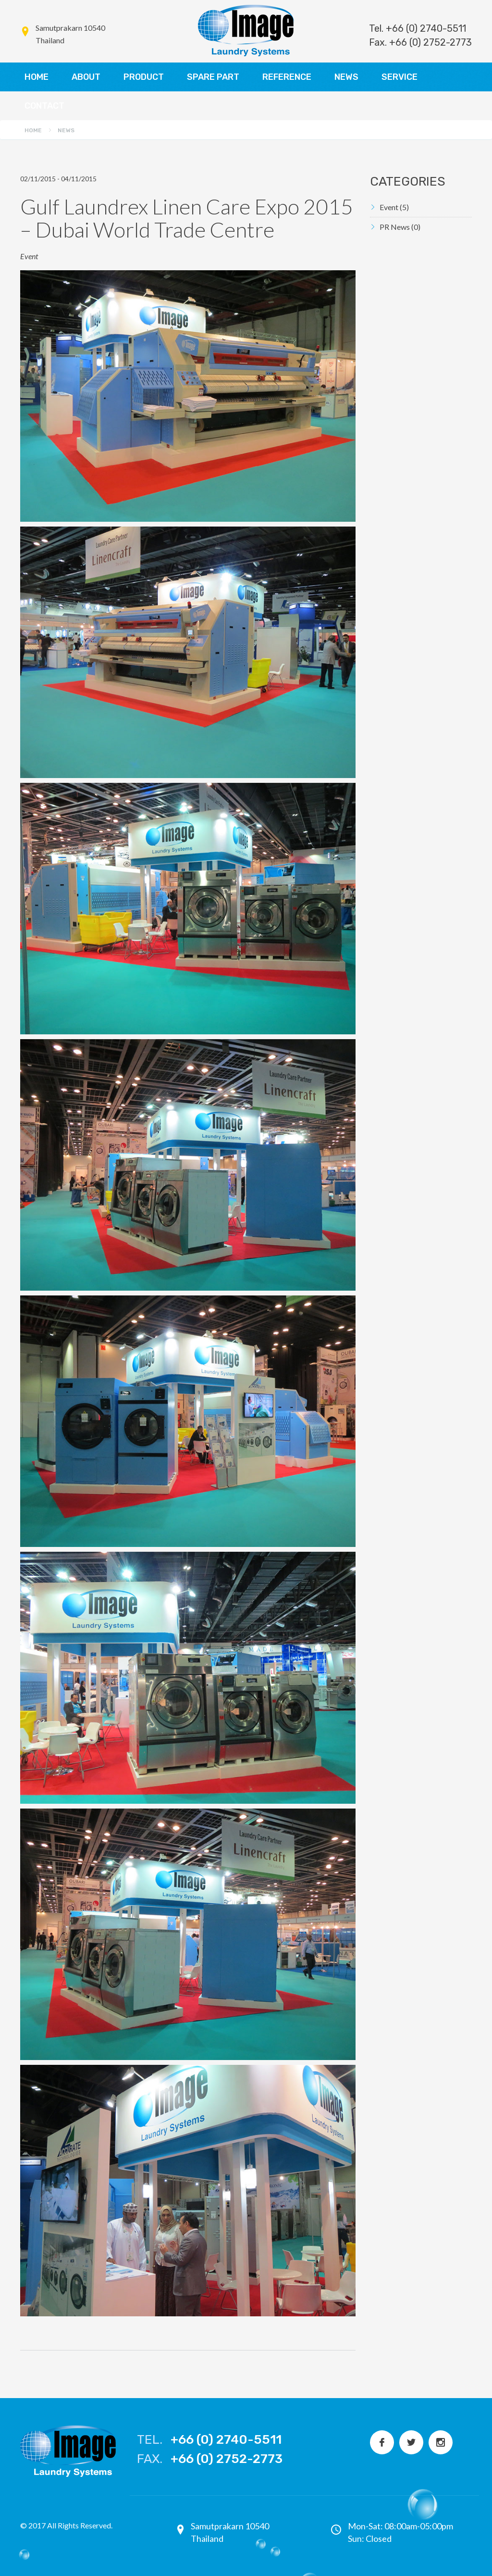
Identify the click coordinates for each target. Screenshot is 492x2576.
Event (394, 207)
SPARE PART (213, 77)
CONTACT (44, 106)
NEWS (346, 77)
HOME (37, 77)
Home (33, 130)
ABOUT (86, 77)
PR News (400, 226)
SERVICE (399, 77)
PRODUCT (143, 77)
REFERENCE (286, 77)
